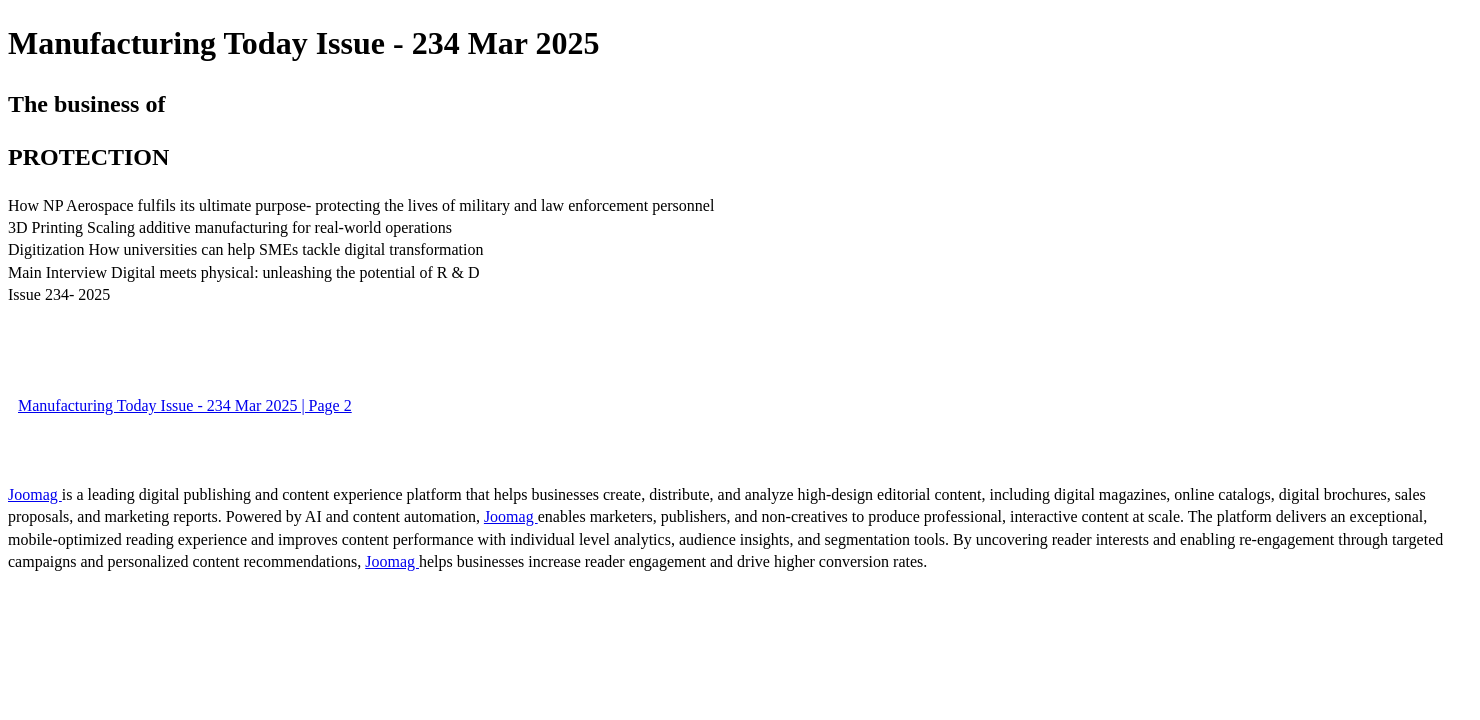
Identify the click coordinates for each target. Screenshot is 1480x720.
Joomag (35, 494)
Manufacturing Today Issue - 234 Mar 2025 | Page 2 (185, 405)
